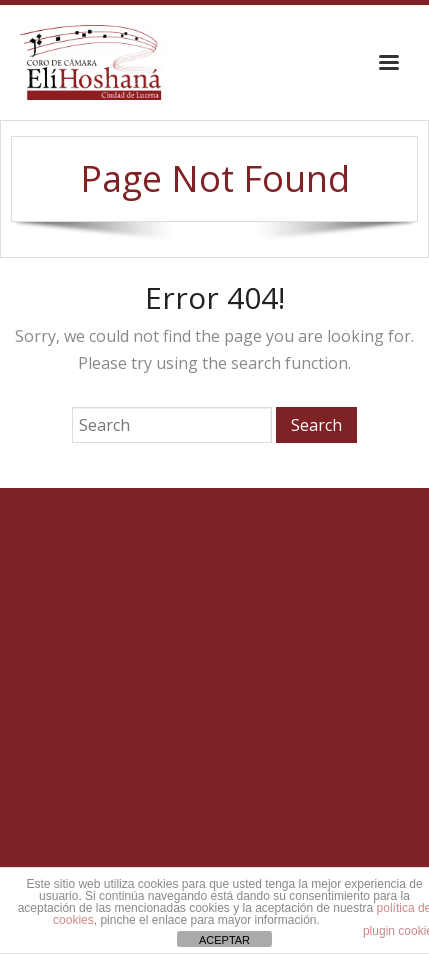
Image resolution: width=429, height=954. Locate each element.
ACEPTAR (224, 940)
